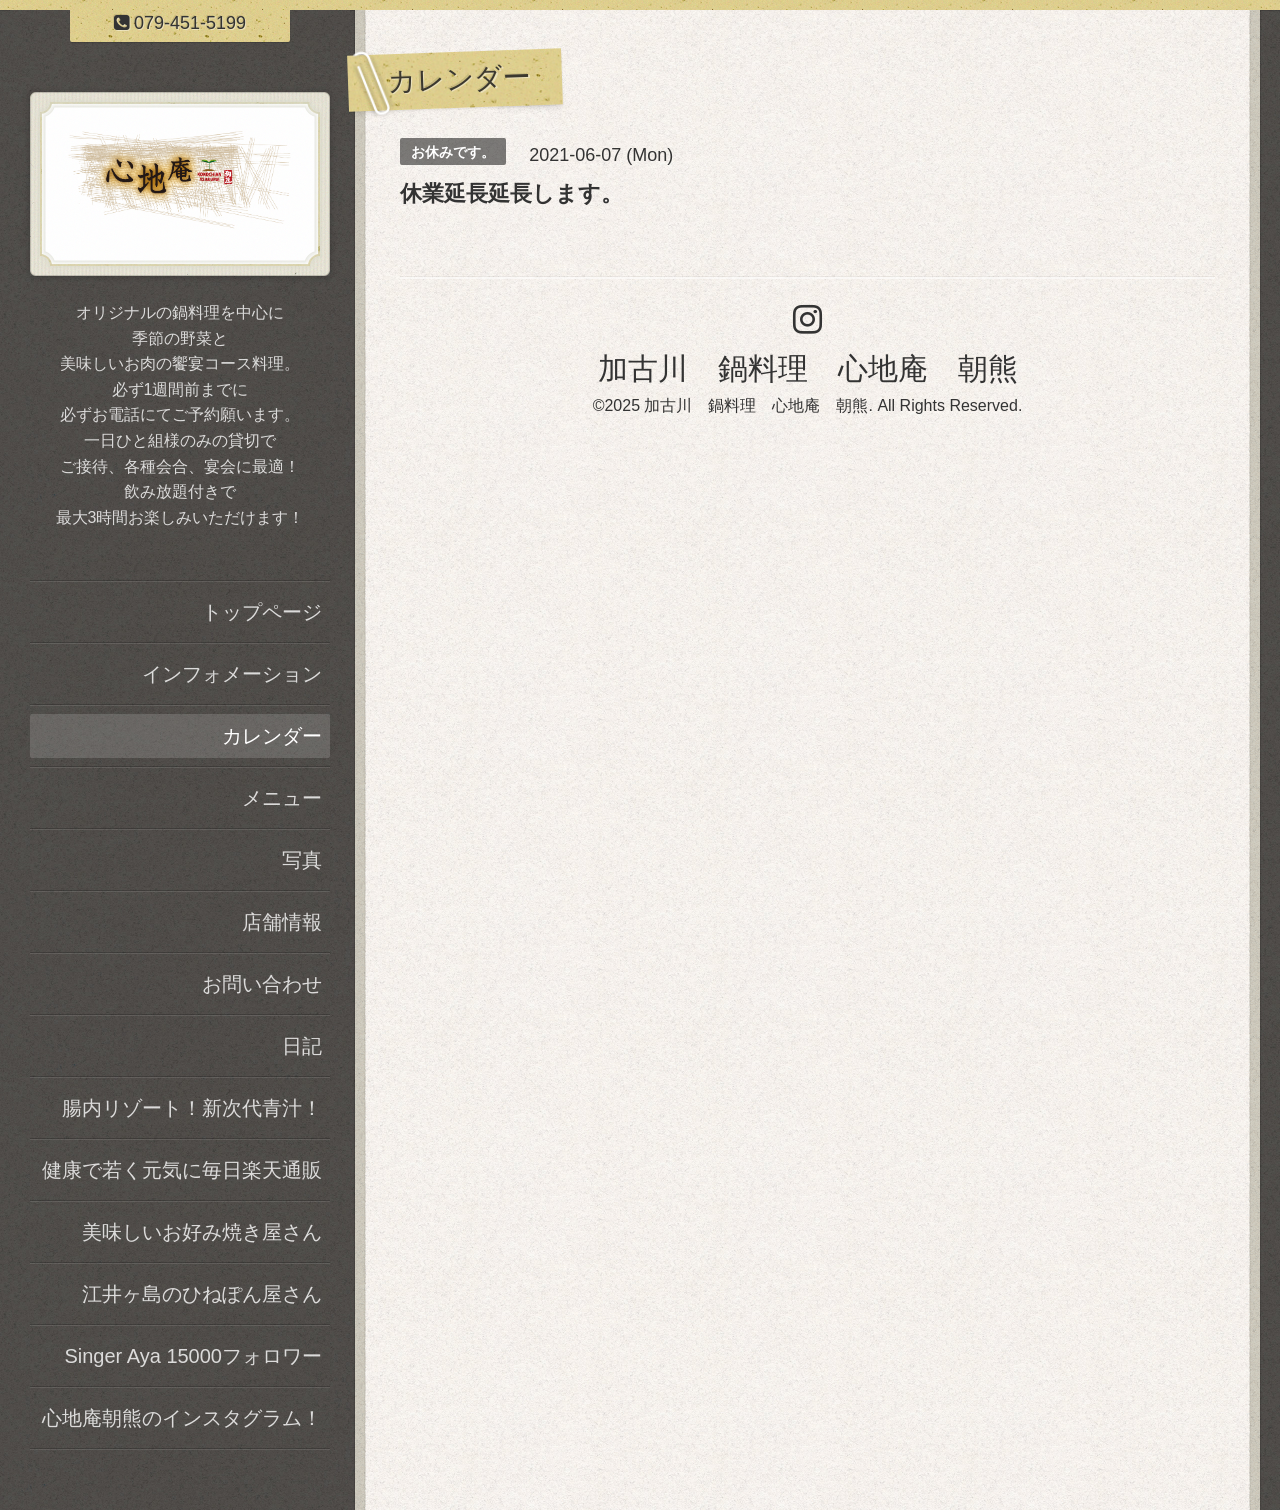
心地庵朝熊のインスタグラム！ (182, 1418)
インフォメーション (232, 674)
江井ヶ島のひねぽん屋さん (202, 1294)
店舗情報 (282, 922)
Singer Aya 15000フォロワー (193, 1356)
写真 (302, 860)
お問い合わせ (262, 984)
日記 (302, 1046)
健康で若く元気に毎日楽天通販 (182, 1170)
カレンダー (272, 736)
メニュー (282, 798)
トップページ (262, 612)
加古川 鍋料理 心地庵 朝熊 (808, 368)
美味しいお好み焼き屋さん (202, 1232)
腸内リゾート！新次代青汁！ (192, 1108)
